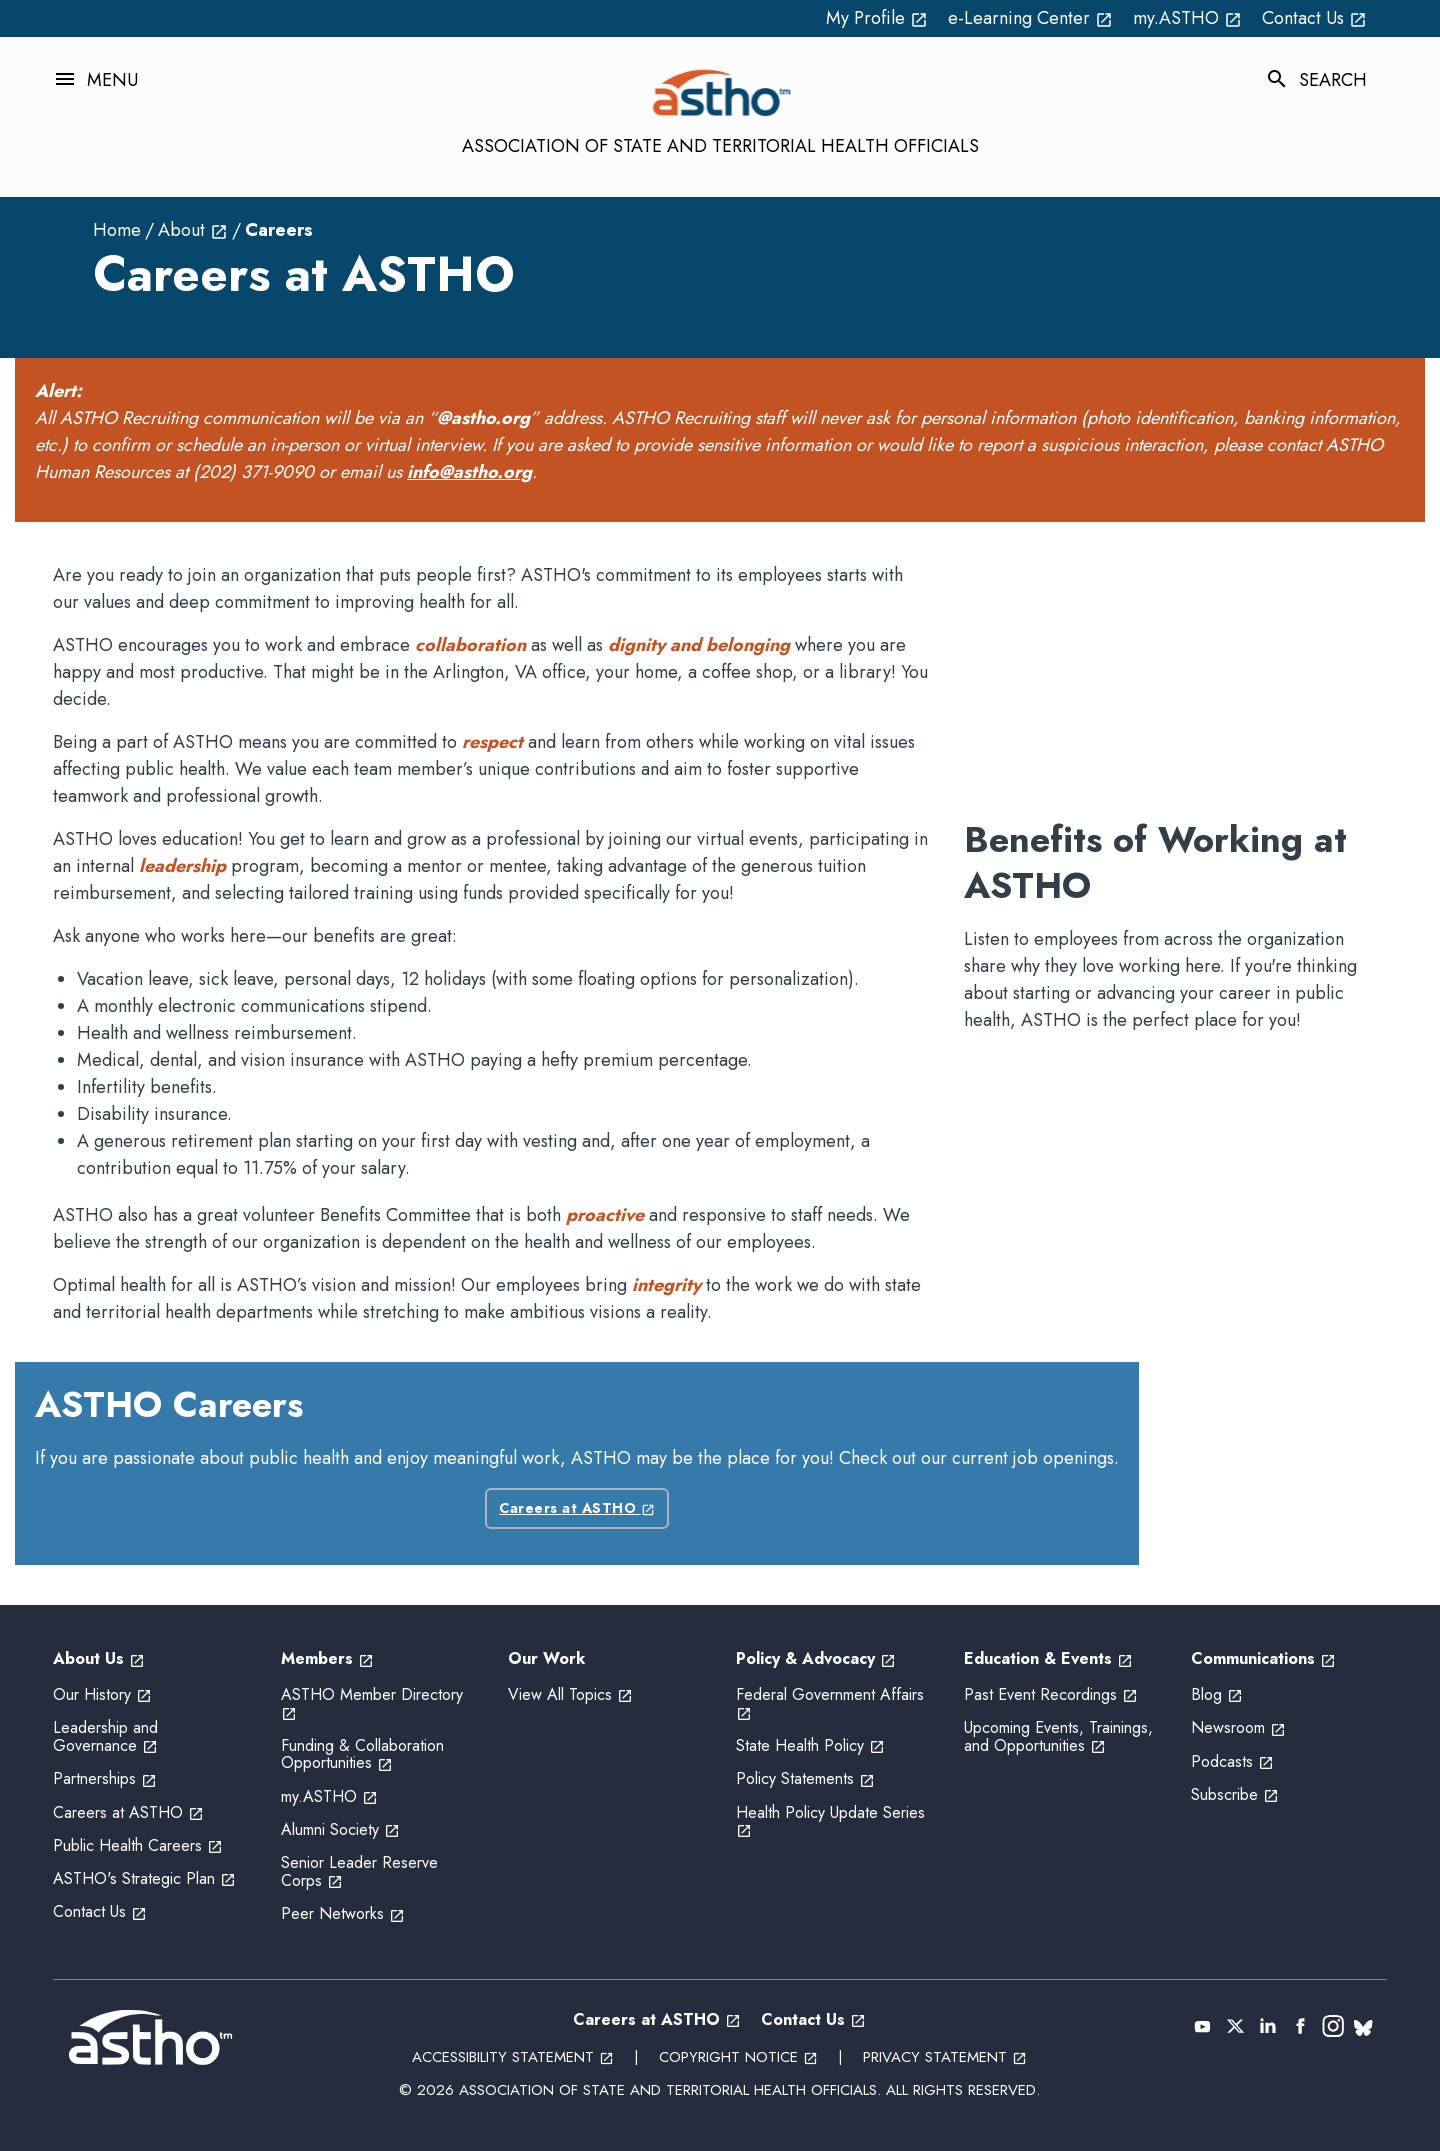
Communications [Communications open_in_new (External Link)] (1263, 1659)
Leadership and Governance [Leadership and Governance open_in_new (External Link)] (105, 1736)
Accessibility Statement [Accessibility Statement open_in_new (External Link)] (513, 2057)
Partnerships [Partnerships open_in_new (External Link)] (105, 1778)
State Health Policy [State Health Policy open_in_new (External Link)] (810, 1745)
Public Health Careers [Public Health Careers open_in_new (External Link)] (138, 1845)
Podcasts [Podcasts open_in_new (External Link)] (1232, 1761)
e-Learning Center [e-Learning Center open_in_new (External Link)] (1030, 18)
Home (117, 230)
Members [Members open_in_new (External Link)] (327, 1659)
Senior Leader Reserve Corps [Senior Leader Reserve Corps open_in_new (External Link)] (359, 1871)
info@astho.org (469, 472)
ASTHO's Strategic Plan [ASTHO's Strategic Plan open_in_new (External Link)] (144, 1878)
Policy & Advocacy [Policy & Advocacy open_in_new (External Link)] (816, 1659)
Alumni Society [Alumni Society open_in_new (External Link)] (340, 1829)
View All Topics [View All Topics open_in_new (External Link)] (570, 1694)
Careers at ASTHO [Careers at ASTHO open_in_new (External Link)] (577, 1508)
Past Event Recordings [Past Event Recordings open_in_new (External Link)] (1051, 1694)
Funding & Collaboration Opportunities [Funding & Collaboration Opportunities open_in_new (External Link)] (362, 1754)
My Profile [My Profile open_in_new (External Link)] (877, 18)
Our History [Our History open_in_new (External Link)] (102, 1694)
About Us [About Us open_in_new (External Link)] (99, 1659)
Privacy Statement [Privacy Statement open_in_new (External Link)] (945, 2057)
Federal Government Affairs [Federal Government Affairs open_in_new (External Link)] (832, 1703)
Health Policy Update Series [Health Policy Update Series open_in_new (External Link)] (833, 1821)
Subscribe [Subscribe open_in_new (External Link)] (1235, 1794)
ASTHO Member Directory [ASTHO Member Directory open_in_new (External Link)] (374, 1703)
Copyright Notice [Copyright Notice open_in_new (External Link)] (738, 2057)
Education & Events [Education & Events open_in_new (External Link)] (1048, 1659)
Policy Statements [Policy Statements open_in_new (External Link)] (805, 1778)
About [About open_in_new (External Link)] (193, 230)
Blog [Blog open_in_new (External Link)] (1217, 1694)
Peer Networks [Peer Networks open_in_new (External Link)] (343, 1913)
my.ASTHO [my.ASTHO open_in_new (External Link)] (1187, 18)
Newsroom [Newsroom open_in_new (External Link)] (1238, 1727)
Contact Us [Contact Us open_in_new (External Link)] (1314, 18)
